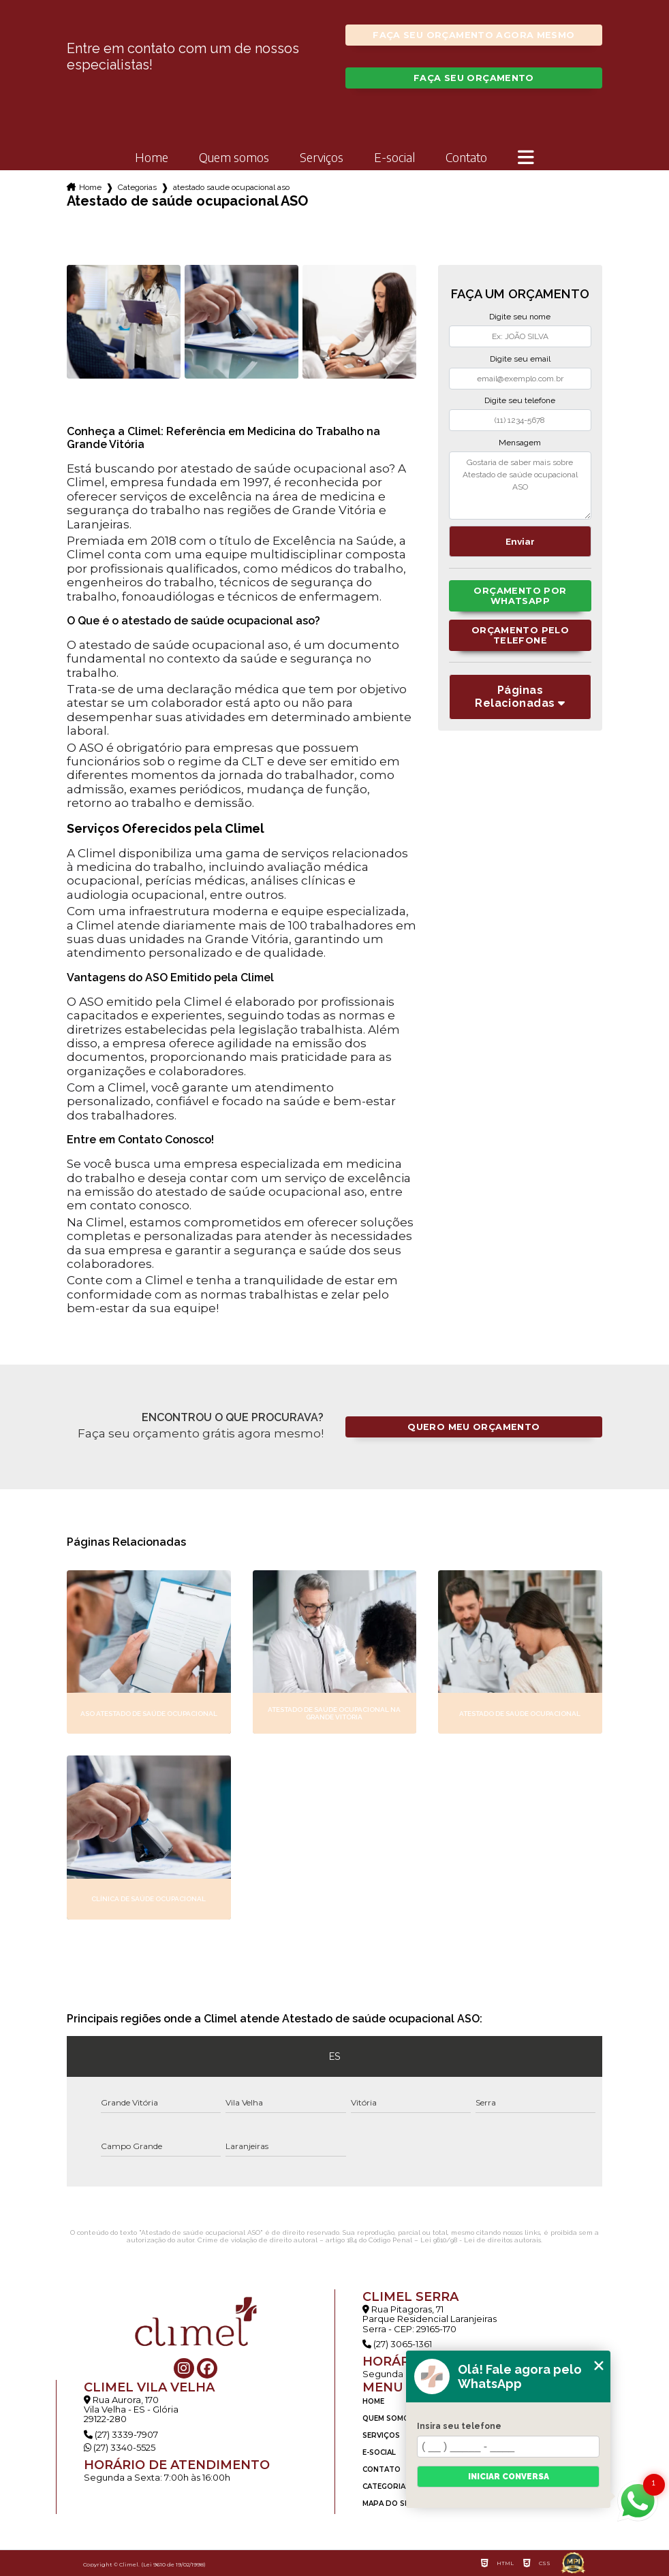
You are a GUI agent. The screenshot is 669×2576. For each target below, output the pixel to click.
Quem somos (234, 158)
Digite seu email (520, 359)
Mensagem (520, 442)
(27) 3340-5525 (119, 2447)
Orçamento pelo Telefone (520, 635)
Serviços (321, 158)
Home (151, 158)
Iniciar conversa (508, 2476)
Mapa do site (389, 2503)
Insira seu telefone (459, 2426)
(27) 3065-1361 (397, 2344)
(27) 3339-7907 (121, 2434)
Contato (466, 158)
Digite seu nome (519, 316)
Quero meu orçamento (473, 1427)
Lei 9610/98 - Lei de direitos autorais (480, 2240)
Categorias (137, 187)
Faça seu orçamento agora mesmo (473, 35)
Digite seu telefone (519, 400)
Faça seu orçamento (474, 78)
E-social (394, 158)
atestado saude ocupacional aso (231, 187)
